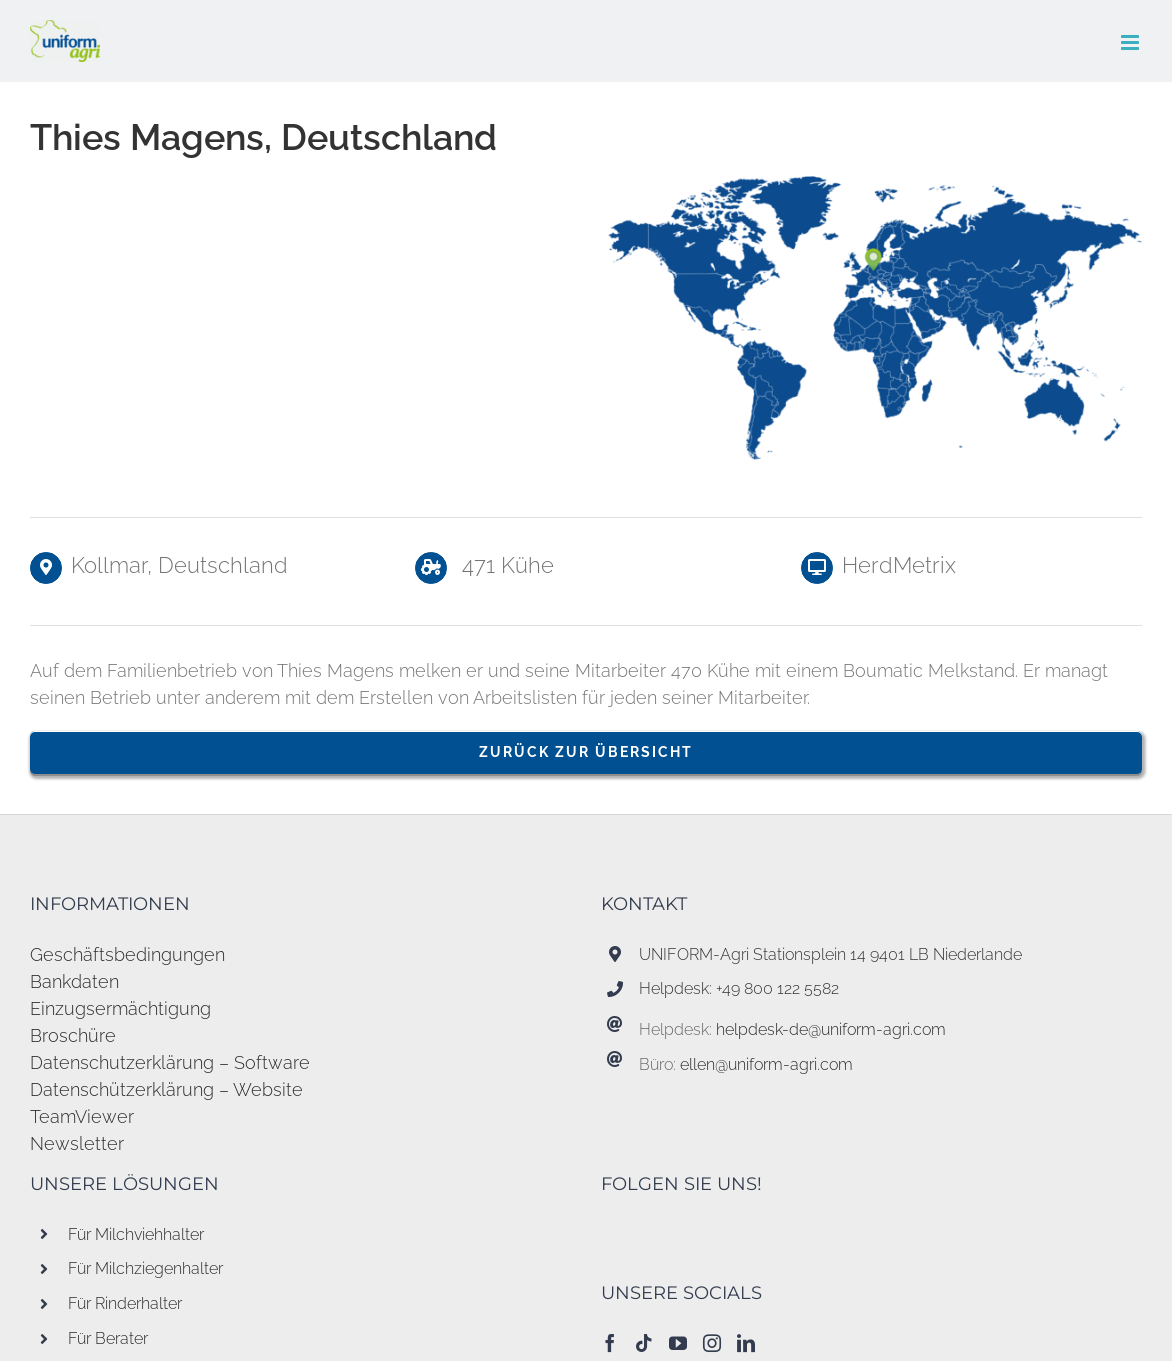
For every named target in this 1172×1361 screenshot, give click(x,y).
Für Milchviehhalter (136, 1234)
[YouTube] (678, 1343)
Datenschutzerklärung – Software (170, 1062)
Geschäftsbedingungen (127, 954)
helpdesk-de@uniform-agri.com (831, 1029)
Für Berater (108, 1338)
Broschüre (73, 1035)
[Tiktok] (644, 1343)
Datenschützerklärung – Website (166, 1089)
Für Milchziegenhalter (145, 1268)
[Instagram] (712, 1343)
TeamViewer (82, 1116)
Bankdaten (74, 981)
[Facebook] (610, 1343)
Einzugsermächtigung (120, 1008)
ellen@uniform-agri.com (766, 1064)
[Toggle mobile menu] (1131, 42)
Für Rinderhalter (125, 1303)
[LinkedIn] (746, 1343)
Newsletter (77, 1143)
